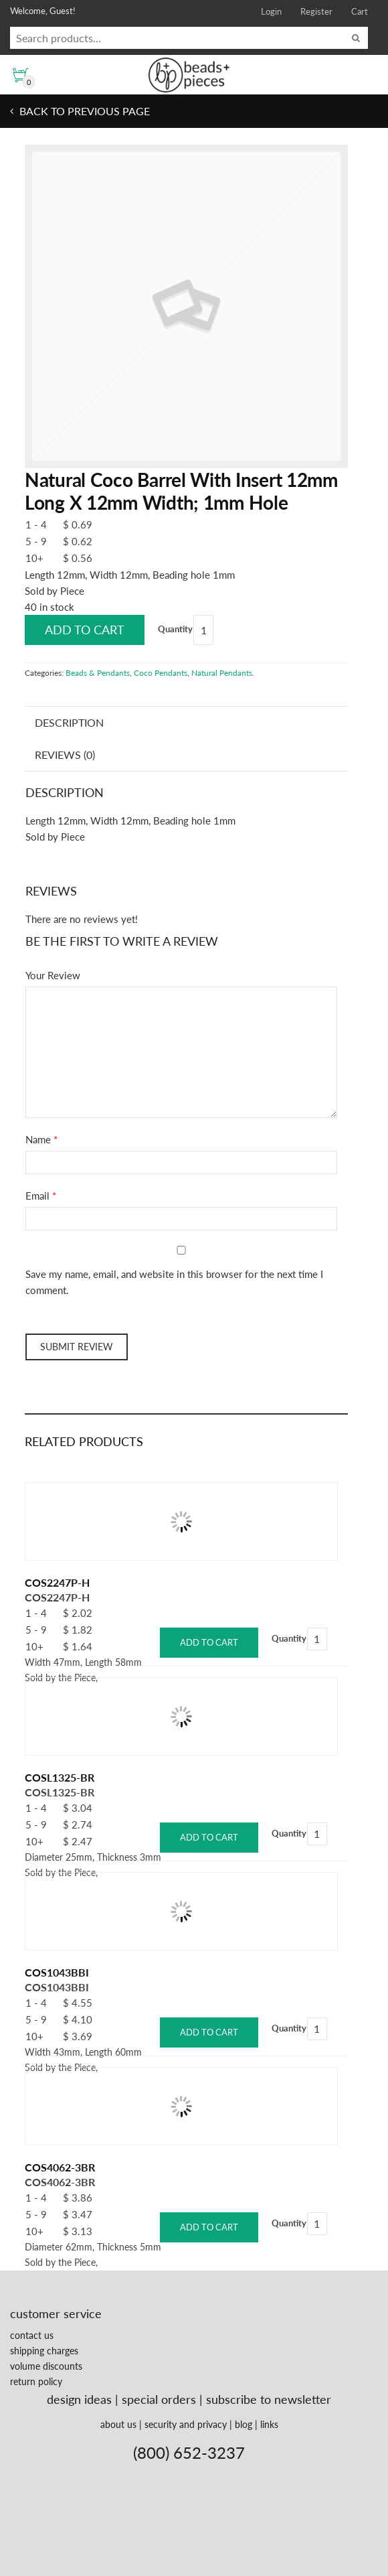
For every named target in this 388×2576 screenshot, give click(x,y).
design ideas (79, 2399)
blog (243, 2424)
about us (118, 2424)
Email (37, 1196)
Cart (359, 11)
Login (271, 11)
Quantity (175, 629)
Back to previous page (83, 110)
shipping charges (44, 2350)
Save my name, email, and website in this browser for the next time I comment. (174, 1282)
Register (316, 11)
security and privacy (185, 2424)
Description (69, 722)
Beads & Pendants (98, 673)
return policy (36, 2381)
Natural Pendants (221, 673)
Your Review (52, 975)
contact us (32, 2335)
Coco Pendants (160, 673)
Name (38, 1139)
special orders (159, 2399)
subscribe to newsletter (268, 2399)
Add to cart (84, 629)
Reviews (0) (65, 754)
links (269, 2424)
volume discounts (46, 2366)
